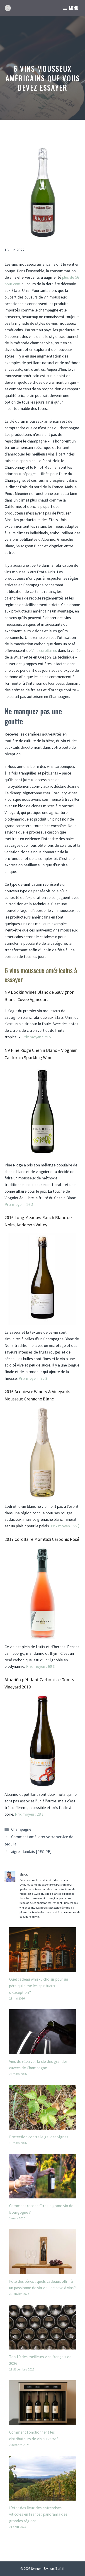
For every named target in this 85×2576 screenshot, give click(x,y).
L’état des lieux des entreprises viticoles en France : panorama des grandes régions (38, 2514)
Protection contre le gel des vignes (38, 2136)
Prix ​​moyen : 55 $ (65, 1526)
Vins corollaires (44, 650)
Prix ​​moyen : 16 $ (19, 1204)
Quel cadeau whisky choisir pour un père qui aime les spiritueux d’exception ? (38, 1985)
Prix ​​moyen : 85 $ (33, 1378)
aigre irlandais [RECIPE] (31, 1851)
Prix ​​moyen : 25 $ (36, 1037)
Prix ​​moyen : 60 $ (40, 1666)
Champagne (21, 1829)
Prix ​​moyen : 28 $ (29, 1814)
